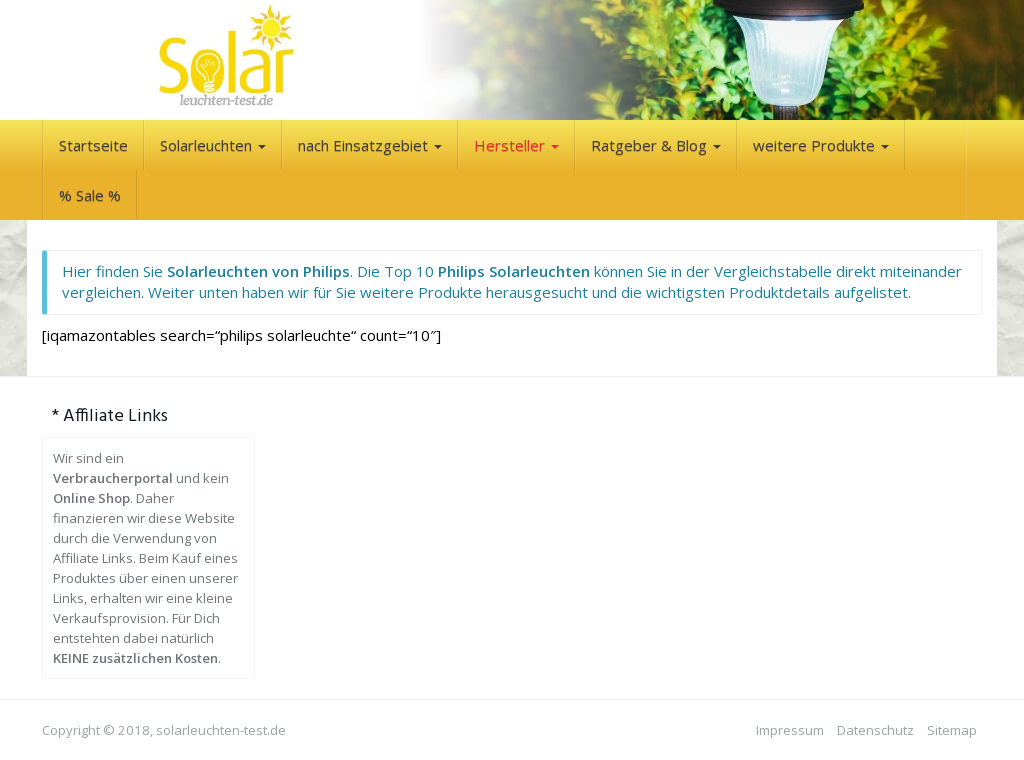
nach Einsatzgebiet (370, 145)
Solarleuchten (213, 145)
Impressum (790, 730)
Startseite (93, 145)
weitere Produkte (821, 145)
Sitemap (952, 730)
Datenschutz (875, 730)
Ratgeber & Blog (656, 145)
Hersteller (516, 145)
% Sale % (90, 195)
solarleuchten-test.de (221, 730)
